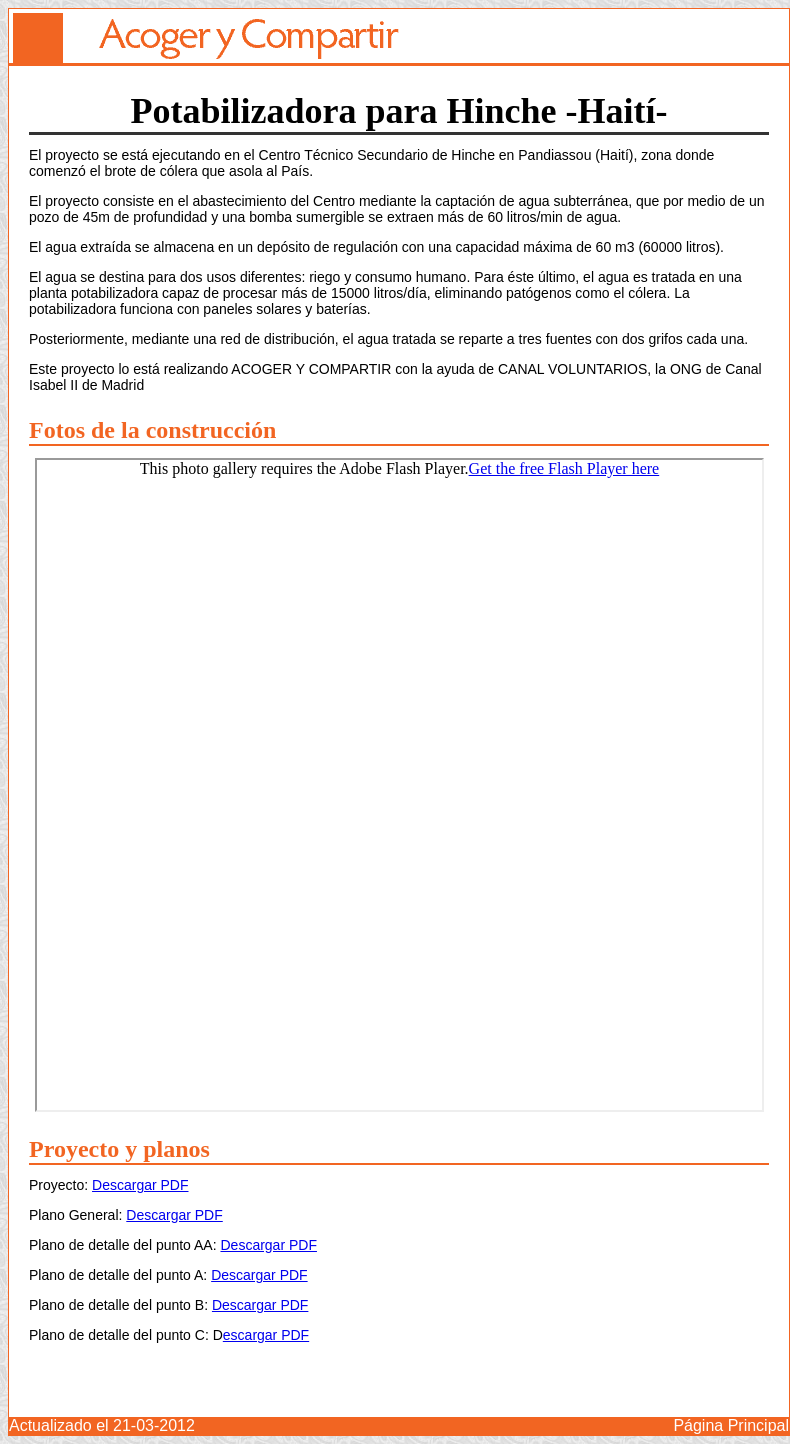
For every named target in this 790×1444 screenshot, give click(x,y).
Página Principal (731, 1425)
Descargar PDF (140, 1185)
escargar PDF (266, 1335)
